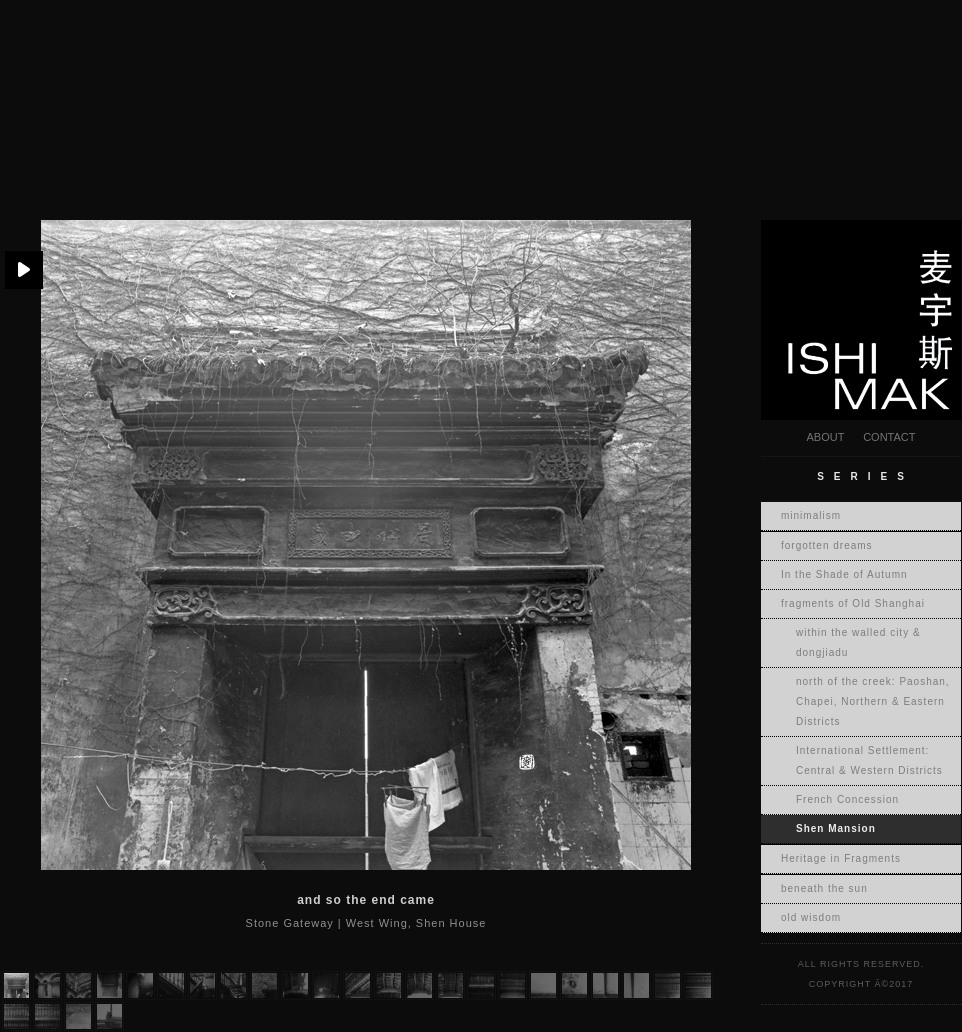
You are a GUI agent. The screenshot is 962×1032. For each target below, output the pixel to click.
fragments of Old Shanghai (853, 603)
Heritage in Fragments (841, 858)
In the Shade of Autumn (844, 574)
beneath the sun (824, 888)
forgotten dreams (827, 545)
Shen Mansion (836, 828)
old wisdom (811, 917)
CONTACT (889, 437)
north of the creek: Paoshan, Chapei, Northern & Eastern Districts (873, 701)
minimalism (811, 515)
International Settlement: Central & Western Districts (869, 760)
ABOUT (825, 437)
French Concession (847, 799)
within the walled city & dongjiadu (858, 642)
